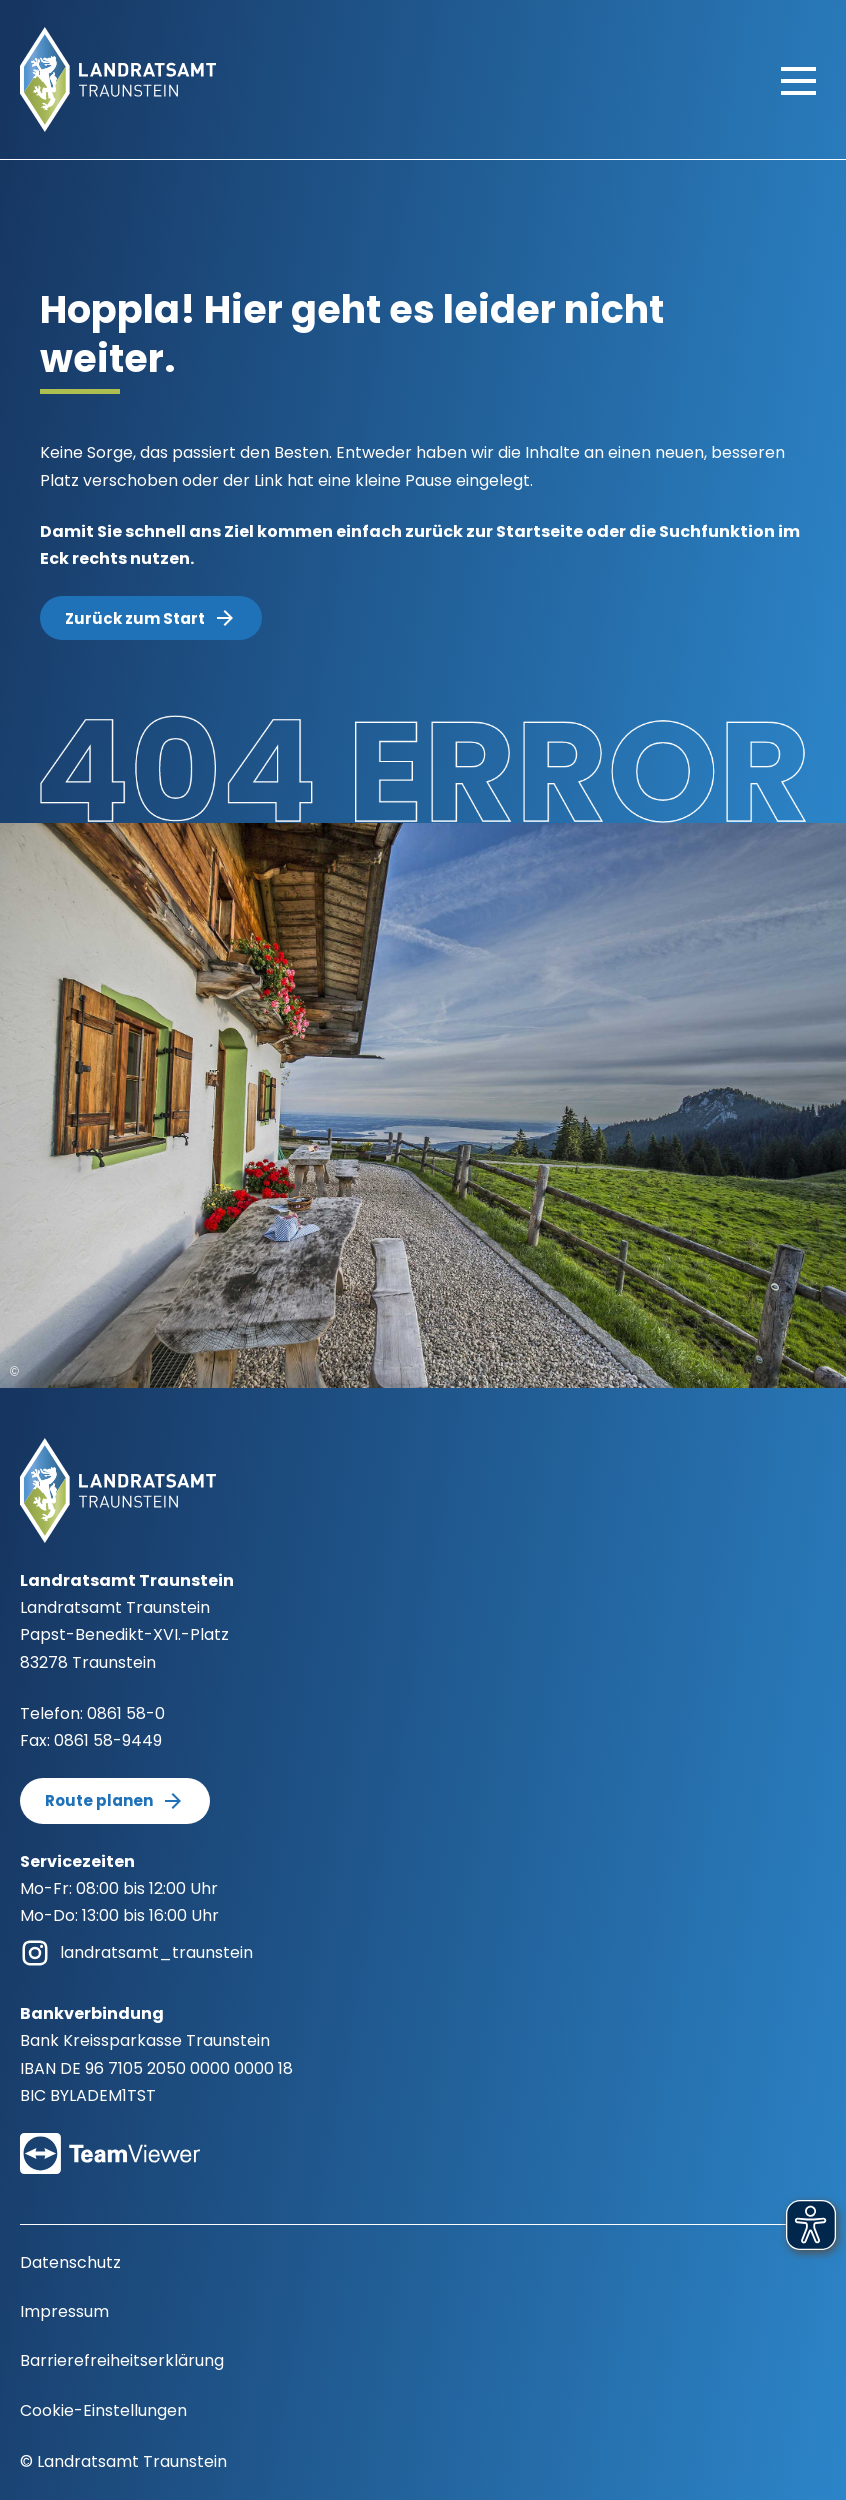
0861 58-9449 (108, 1740)
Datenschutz (70, 2262)
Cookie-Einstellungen (103, 2410)
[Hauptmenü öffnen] (798, 80)
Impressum (64, 2311)
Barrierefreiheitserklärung (122, 2360)
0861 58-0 (126, 1713)
